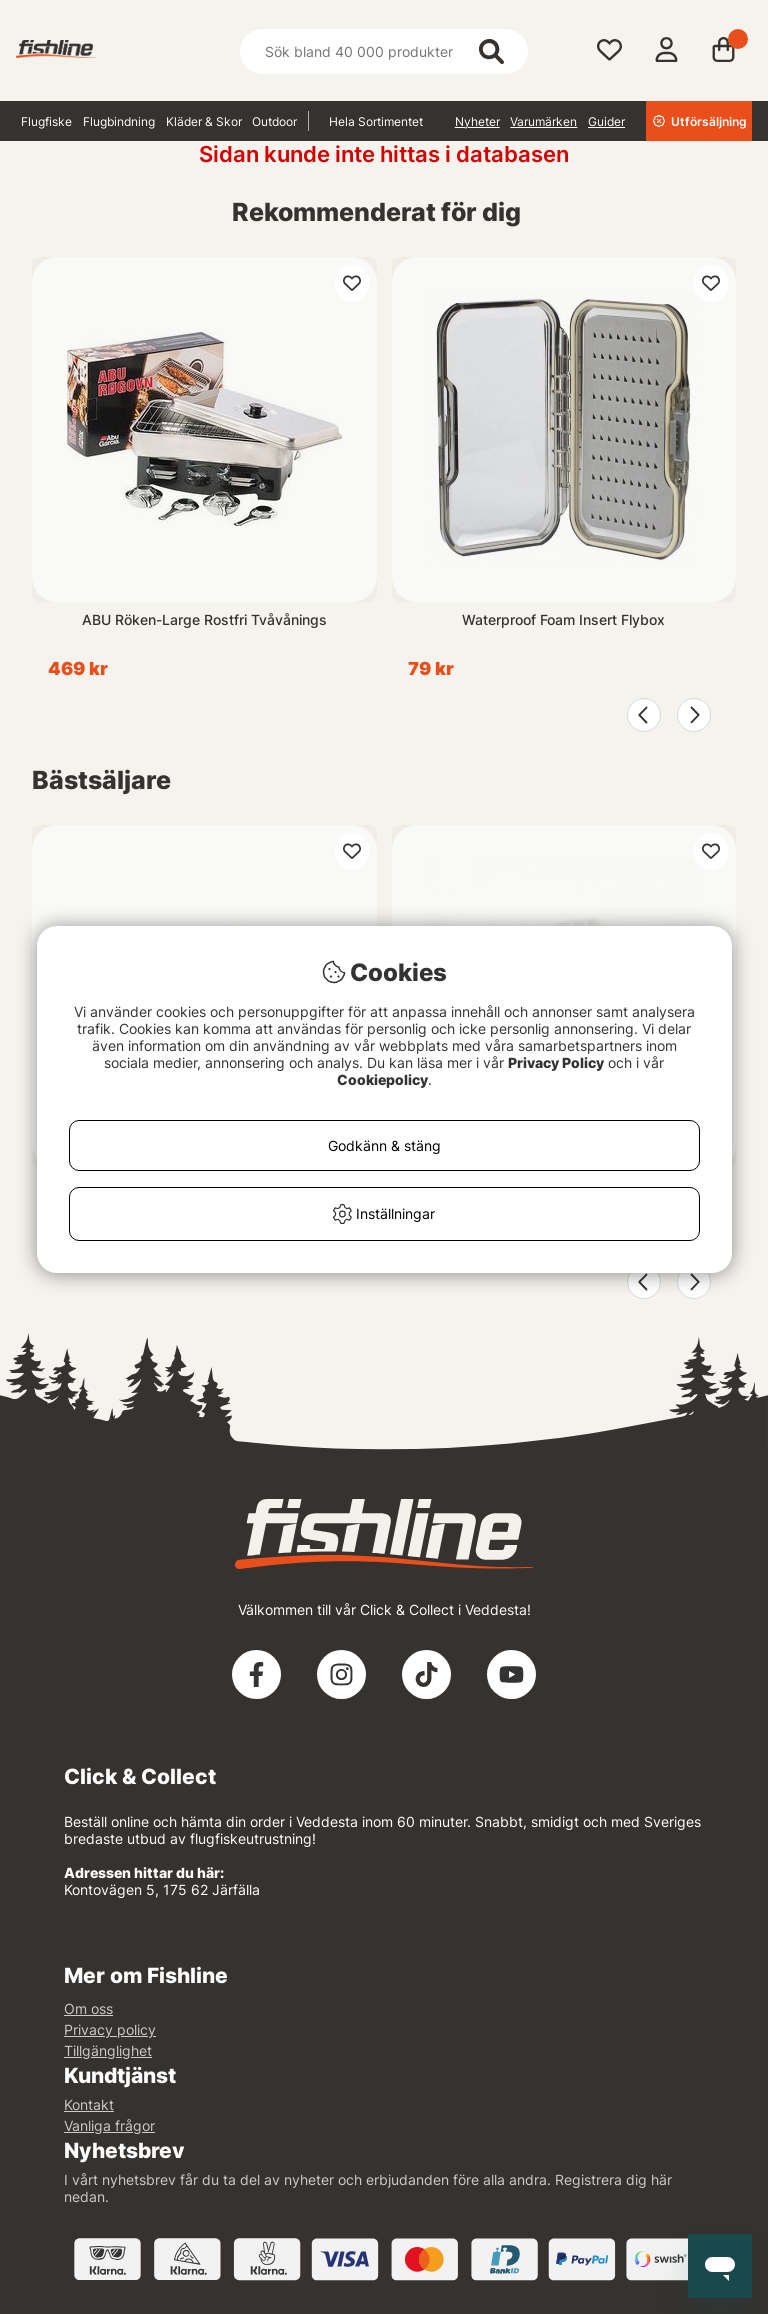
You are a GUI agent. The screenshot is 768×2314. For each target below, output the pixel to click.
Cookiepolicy (382, 1079)
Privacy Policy (556, 1062)
